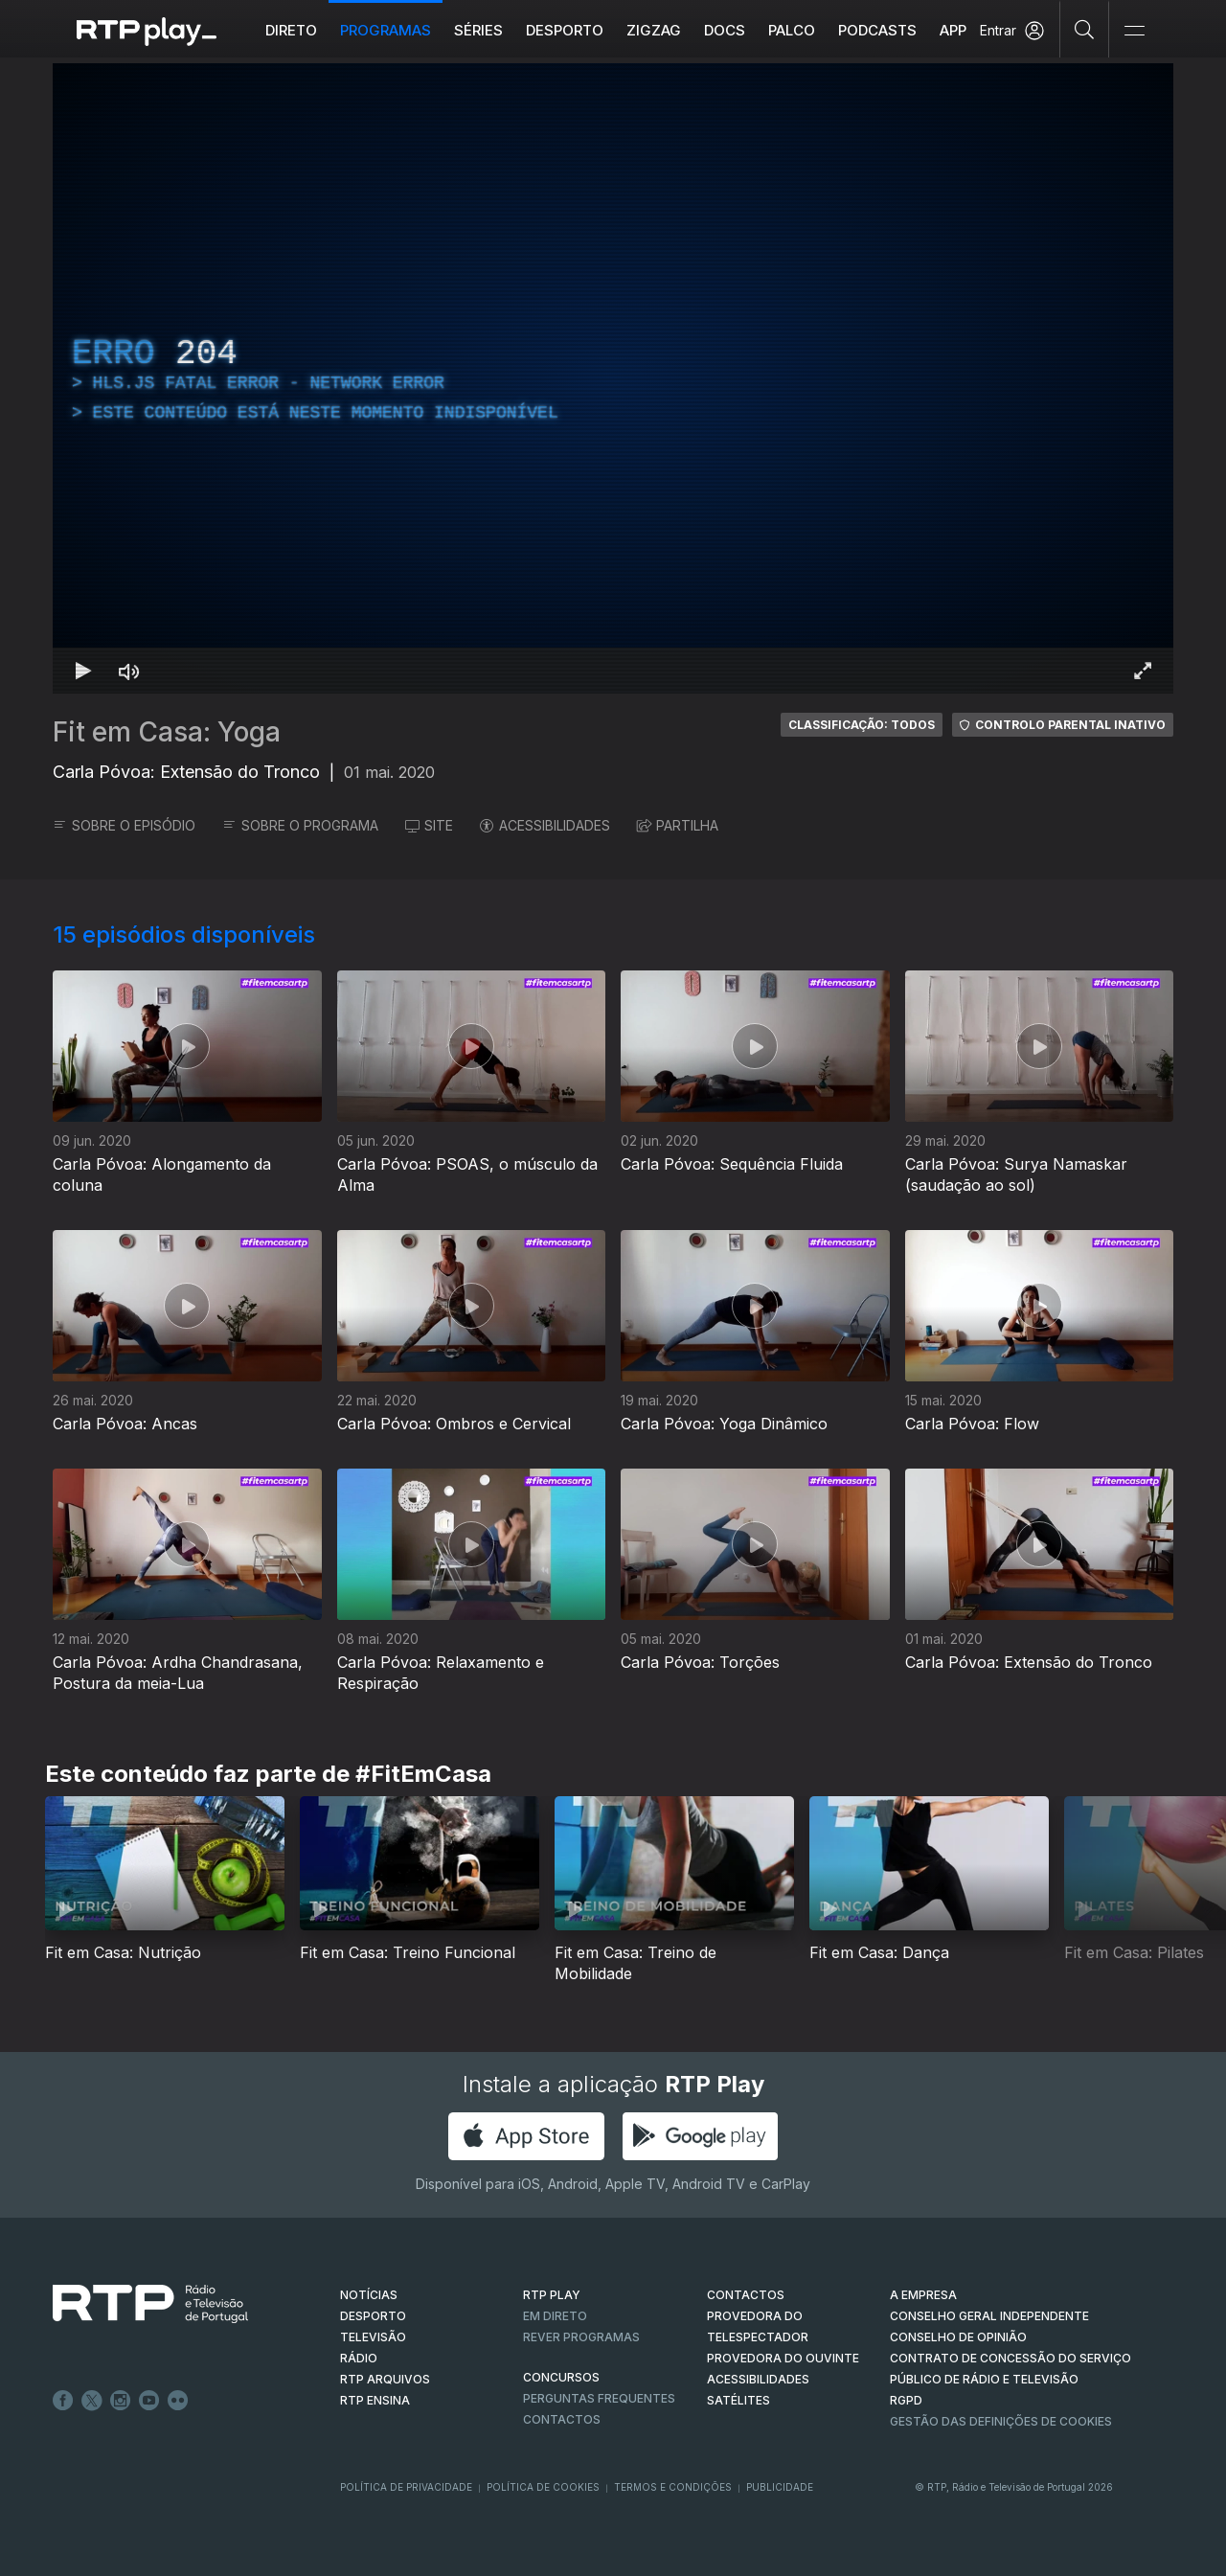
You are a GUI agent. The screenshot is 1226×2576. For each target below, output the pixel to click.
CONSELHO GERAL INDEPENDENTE (989, 2316)
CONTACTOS (745, 2295)
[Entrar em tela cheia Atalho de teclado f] (1143, 671)
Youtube (149, 2400)
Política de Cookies (543, 2487)
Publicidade (779, 2487)
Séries (478, 30)
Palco (791, 30)
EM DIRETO (555, 2316)
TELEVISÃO (373, 2337)
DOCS (724, 30)
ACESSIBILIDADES (545, 825)
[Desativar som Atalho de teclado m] (129, 671)
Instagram (120, 2400)
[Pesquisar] (1084, 28)
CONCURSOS (561, 2377)
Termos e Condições (673, 2487)
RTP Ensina (375, 2400)
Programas (385, 30)
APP (953, 30)
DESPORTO (373, 2316)
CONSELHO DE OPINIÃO (958, 2337)
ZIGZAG (653, 30)
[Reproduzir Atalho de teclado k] (83, 671)
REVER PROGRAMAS (581, 2337)
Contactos (562, 2419)
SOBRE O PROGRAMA (300, 825)
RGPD (906, 2400)
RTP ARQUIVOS (385, 2379)
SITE (429, 825)
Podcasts (877, 30)
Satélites (738, 2400)
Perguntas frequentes (599, 2398)
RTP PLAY (551, 2295)
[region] (613, 378)
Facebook (63, 2400)
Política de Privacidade (406, 2487)
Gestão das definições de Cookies (1001, 2421)
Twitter (91, 2400)
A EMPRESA (923, 2295)
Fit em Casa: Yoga (167, 732)
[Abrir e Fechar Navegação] (1134, 31)
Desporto (564, 30)
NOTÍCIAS (368, 2295)
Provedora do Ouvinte (783, 2358)
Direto (291, 30)
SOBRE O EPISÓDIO (124, 825)
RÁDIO (358, 2358)
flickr (178, 2400)
